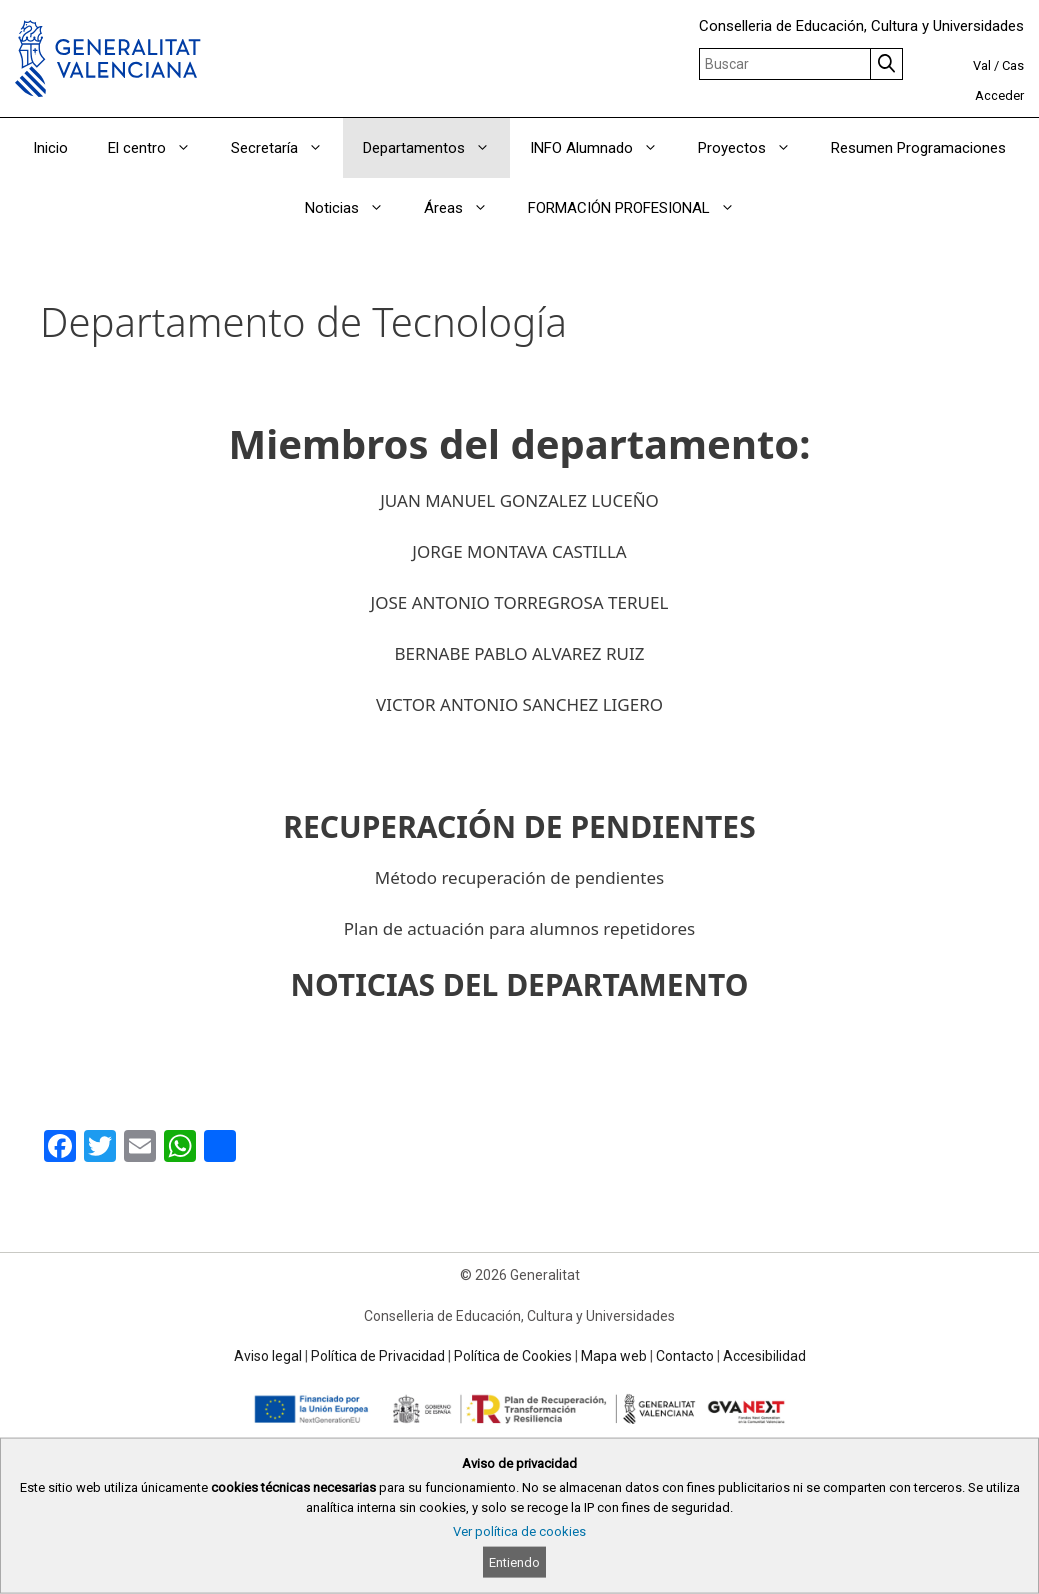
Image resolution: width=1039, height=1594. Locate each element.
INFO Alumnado (604, 148)
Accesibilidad (764, 1356)
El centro (159, 148)
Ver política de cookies (519, 1531)
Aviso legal (268, 1356)
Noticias (354, 208)
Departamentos (436, 148)
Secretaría (287, 148)
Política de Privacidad (378, 1356)
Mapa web (614, 1356)
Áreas (466, 208)
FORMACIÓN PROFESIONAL (641, 208)
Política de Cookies (513, 1356)
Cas (1013, 65)
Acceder (999, 95)
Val (982, 65)
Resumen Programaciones (918, 148)
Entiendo (514, 1562)
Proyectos (754, 148)
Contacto (685, 1356)
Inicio (50, 148)
